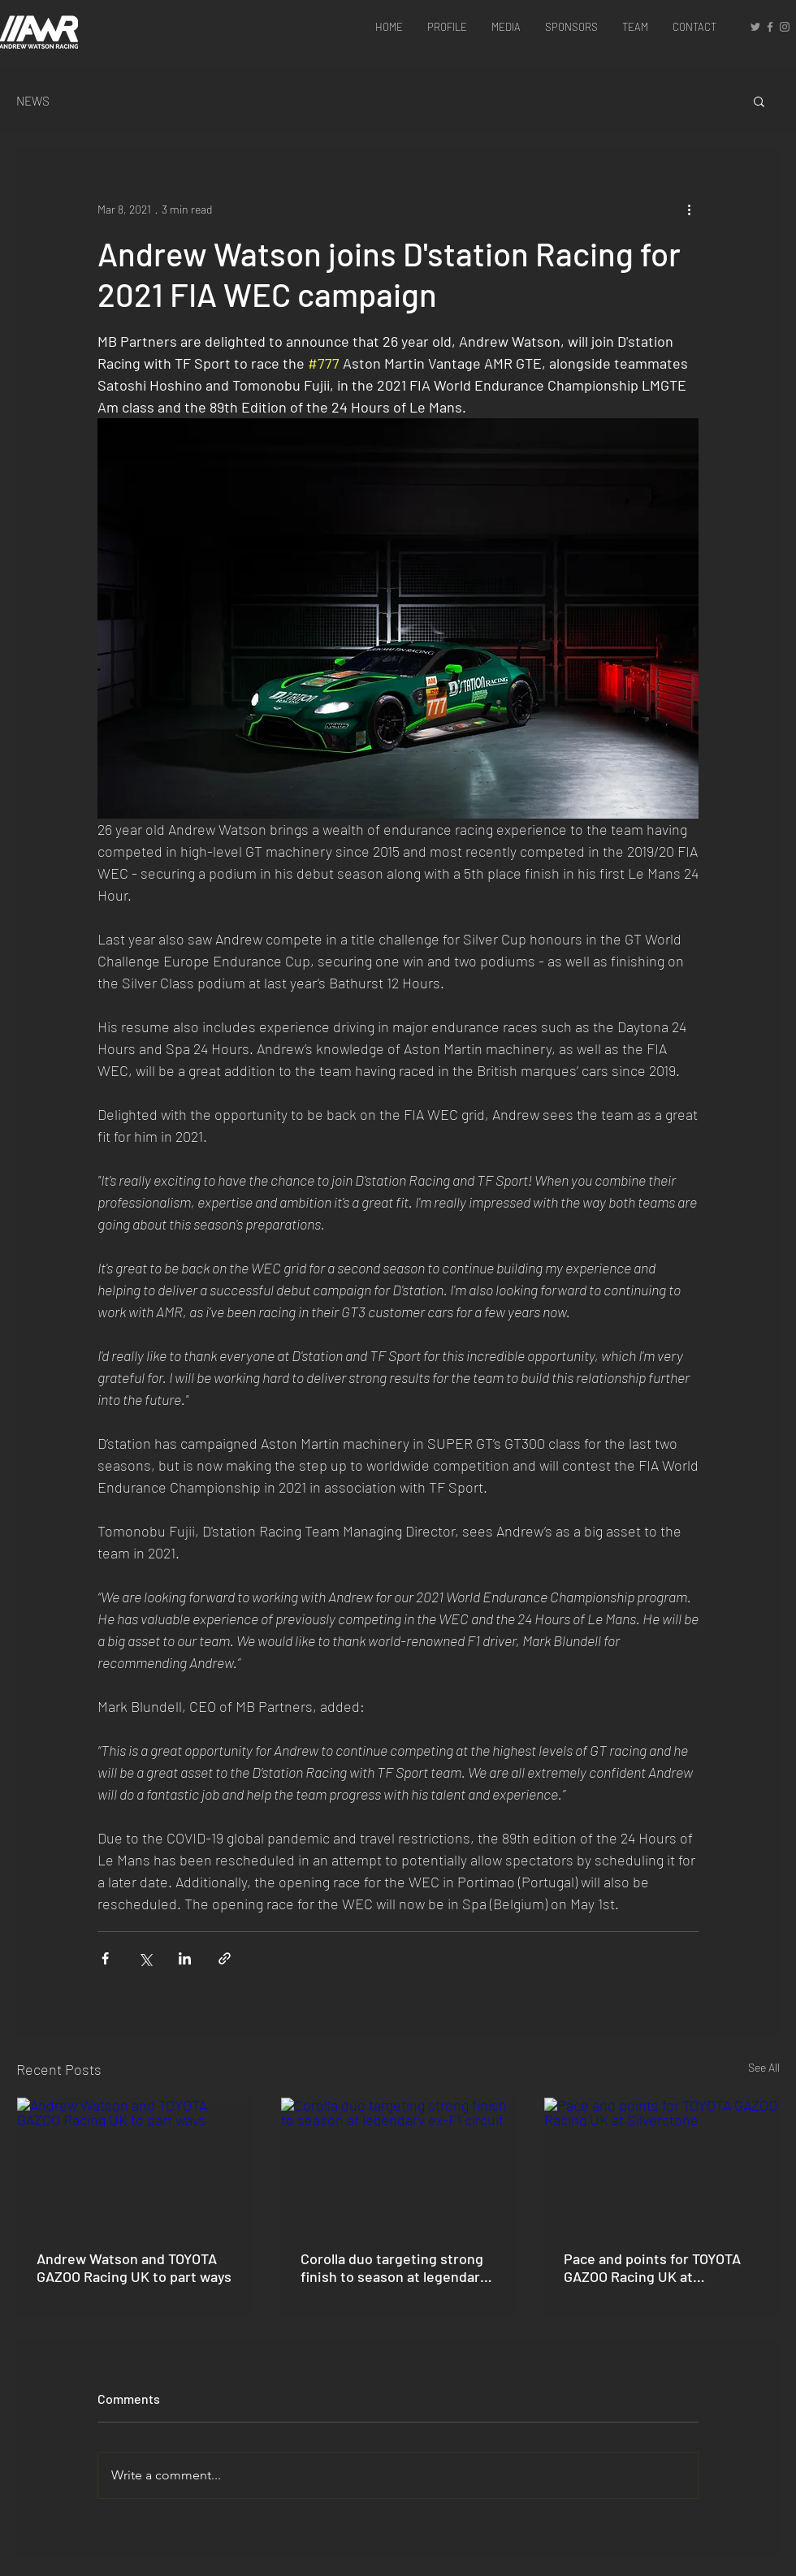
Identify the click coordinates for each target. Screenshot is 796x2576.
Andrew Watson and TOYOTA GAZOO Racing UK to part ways (134, 2267)
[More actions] (689, 208)
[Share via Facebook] (105, 1958)
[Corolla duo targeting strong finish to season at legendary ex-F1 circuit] (398, 2163)
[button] (759, 100)
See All (764, 2067)
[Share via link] (224, 1958)
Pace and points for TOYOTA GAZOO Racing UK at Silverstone (652, 2267)
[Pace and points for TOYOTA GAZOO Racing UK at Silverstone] (661, 2163)
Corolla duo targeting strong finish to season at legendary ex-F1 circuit (394, 2267)
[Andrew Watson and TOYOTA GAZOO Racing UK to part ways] (134, 2163)
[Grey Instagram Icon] (784, 26)
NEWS (33, 100)
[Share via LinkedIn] (185, 1958)
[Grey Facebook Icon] (770, 26)
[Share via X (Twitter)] (145, 1958)
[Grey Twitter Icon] (755, 26)
